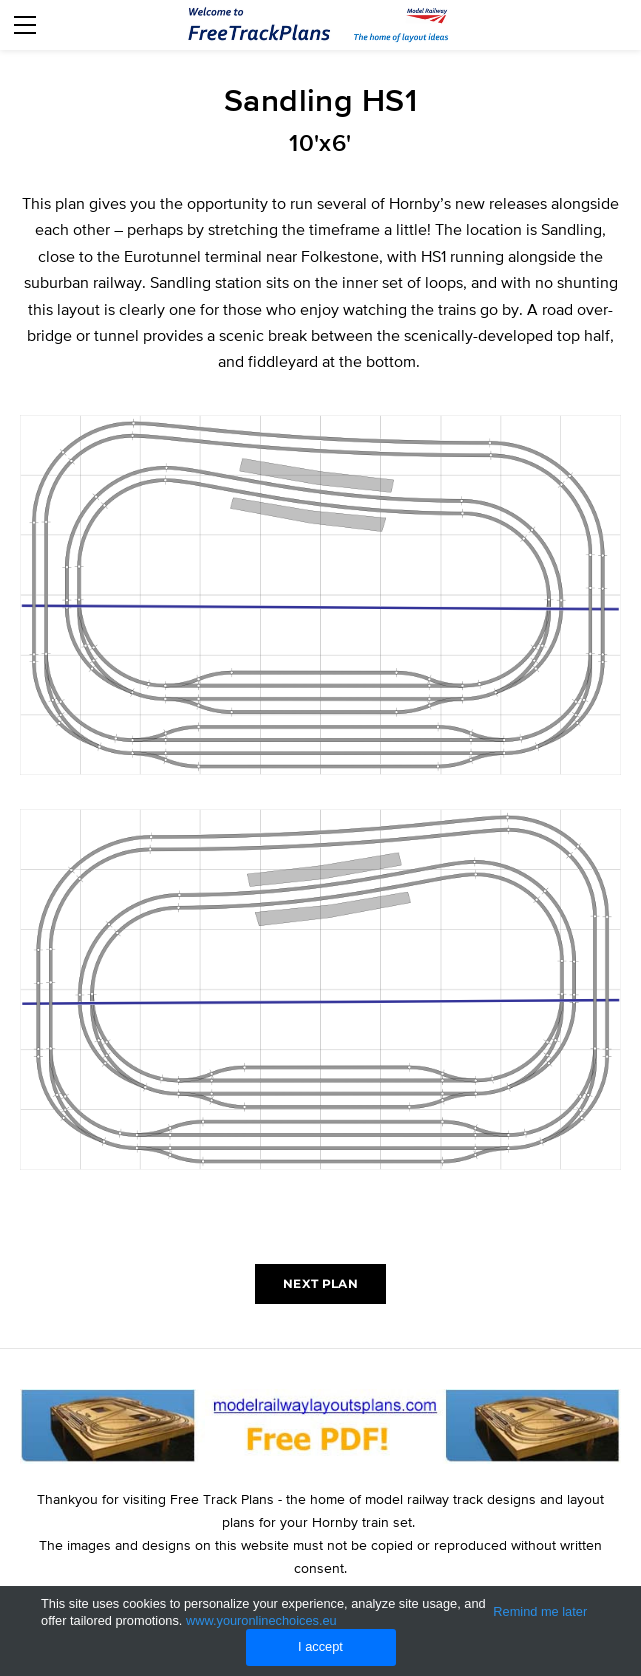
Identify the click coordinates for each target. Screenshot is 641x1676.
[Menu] (25, 25)
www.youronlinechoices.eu (261, 1620)
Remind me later (540, 1611)
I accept (320, 1646)
